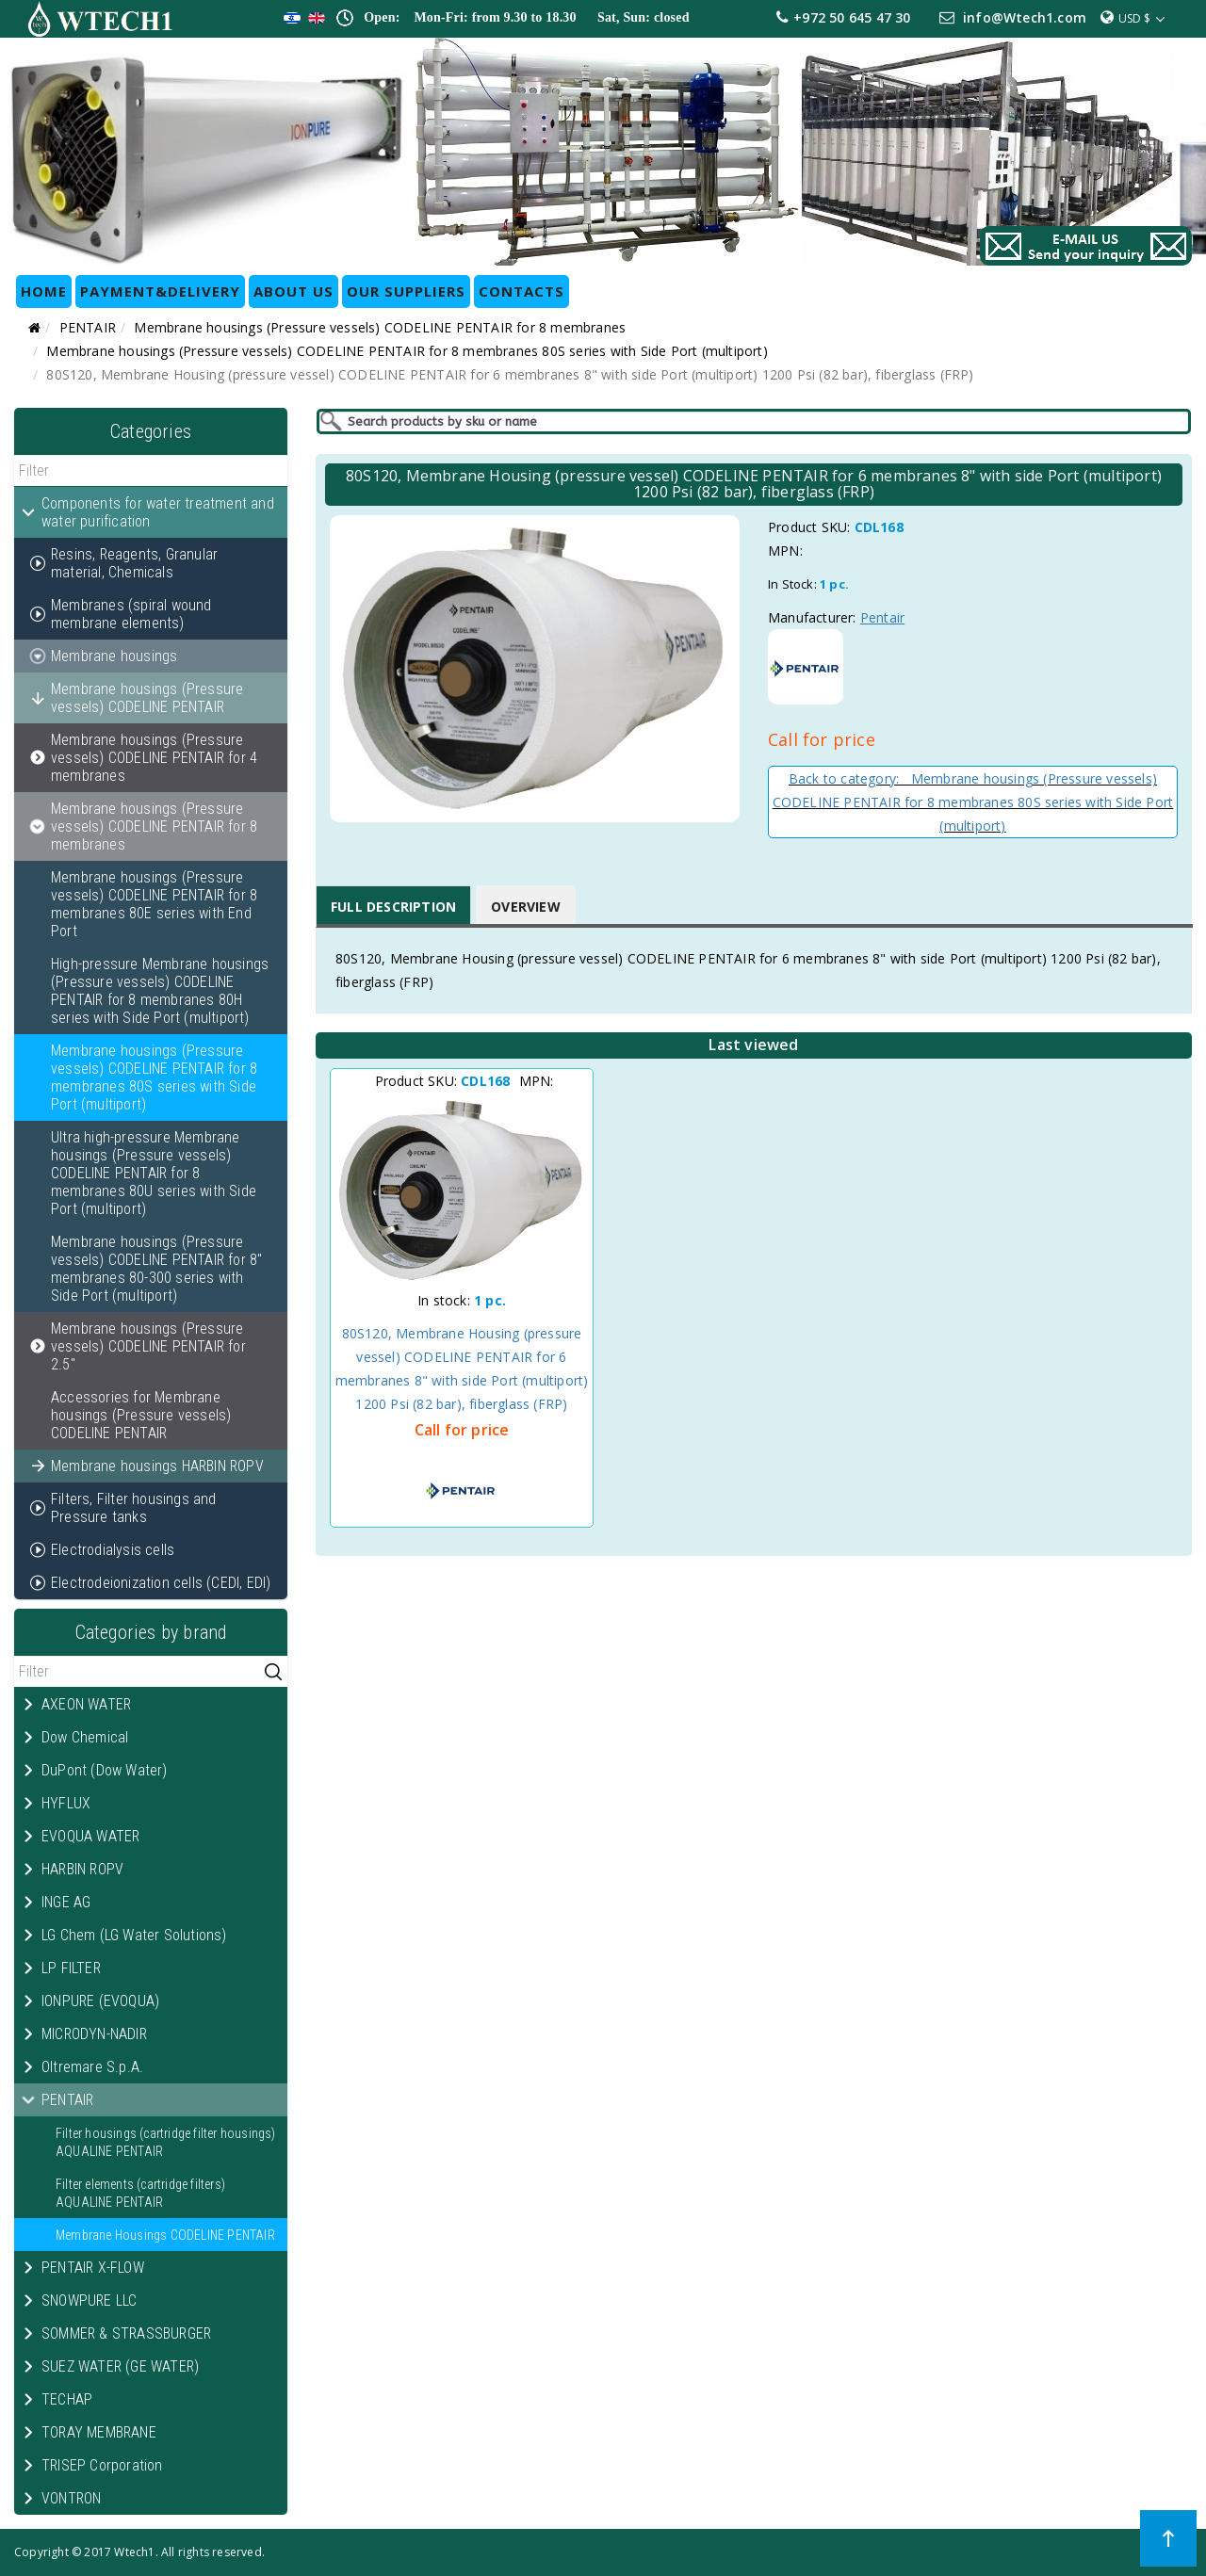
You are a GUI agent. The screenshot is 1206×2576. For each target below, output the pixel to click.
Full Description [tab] (393, 906)
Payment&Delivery (160, 291)
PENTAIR (87, 327)
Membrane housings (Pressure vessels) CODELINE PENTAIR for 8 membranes (380, 327)
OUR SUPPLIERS (406, 291)
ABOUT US (293, 291)
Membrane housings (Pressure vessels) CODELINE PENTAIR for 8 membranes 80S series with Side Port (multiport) (406, 351)
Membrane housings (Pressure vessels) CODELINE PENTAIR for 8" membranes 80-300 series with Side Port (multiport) (156, 1268)
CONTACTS (521, 291)
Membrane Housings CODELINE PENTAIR (165, 2235)
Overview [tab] (526, 906)
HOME (44, 291)
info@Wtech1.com (1024, 17)
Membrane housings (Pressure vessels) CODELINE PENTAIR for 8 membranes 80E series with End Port (154, 904)
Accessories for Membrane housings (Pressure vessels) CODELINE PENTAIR (141, 1415)
